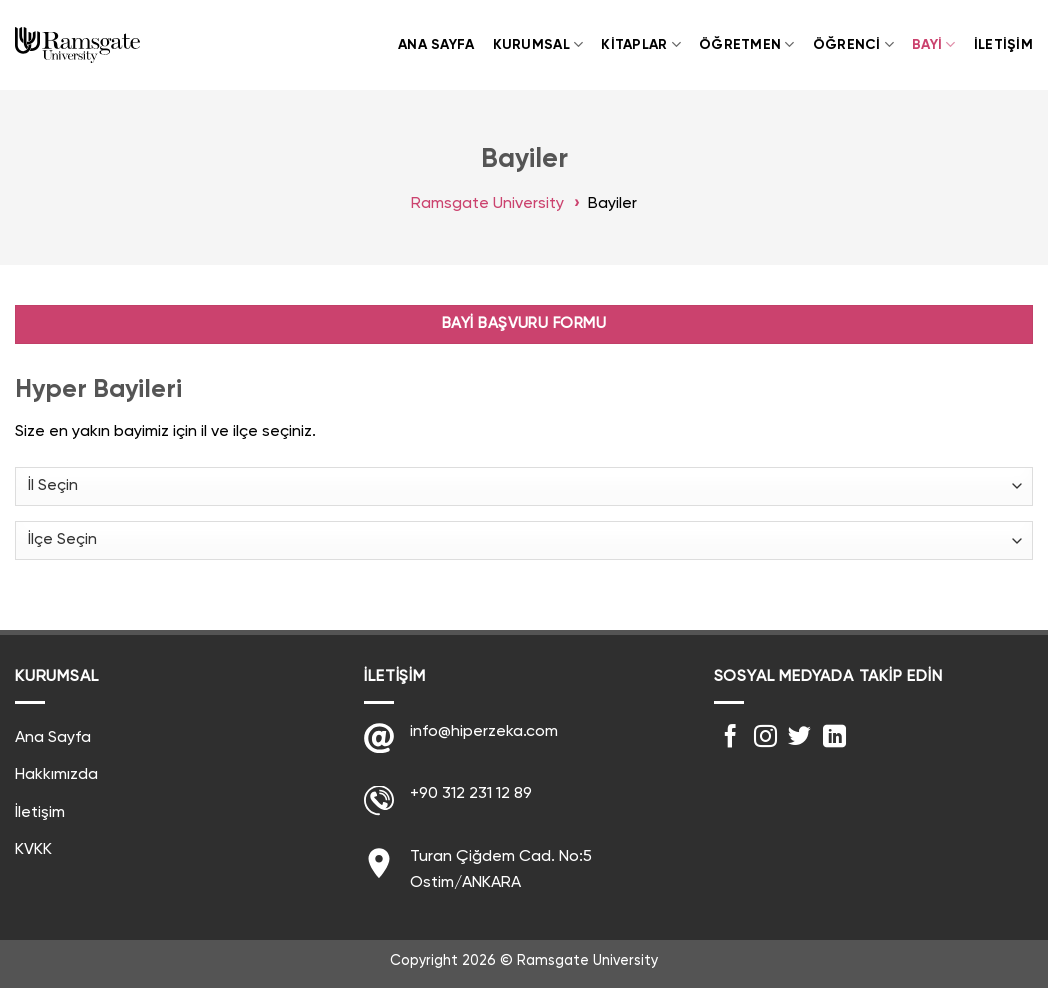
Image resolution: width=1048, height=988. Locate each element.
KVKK (33, 850)
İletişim (1003, 45)
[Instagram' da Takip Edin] (765, 738)
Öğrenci (853, 44)
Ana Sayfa (436, 45)
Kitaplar (641, 44)
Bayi (934, 44)
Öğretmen (747, 44)
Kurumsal (538, 44)
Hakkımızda (56, 775)
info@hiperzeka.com (484, 732)
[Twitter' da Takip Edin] (799, 738)
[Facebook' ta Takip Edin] (730, 738)
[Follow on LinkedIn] (834, 738)
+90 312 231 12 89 (471, 794)
